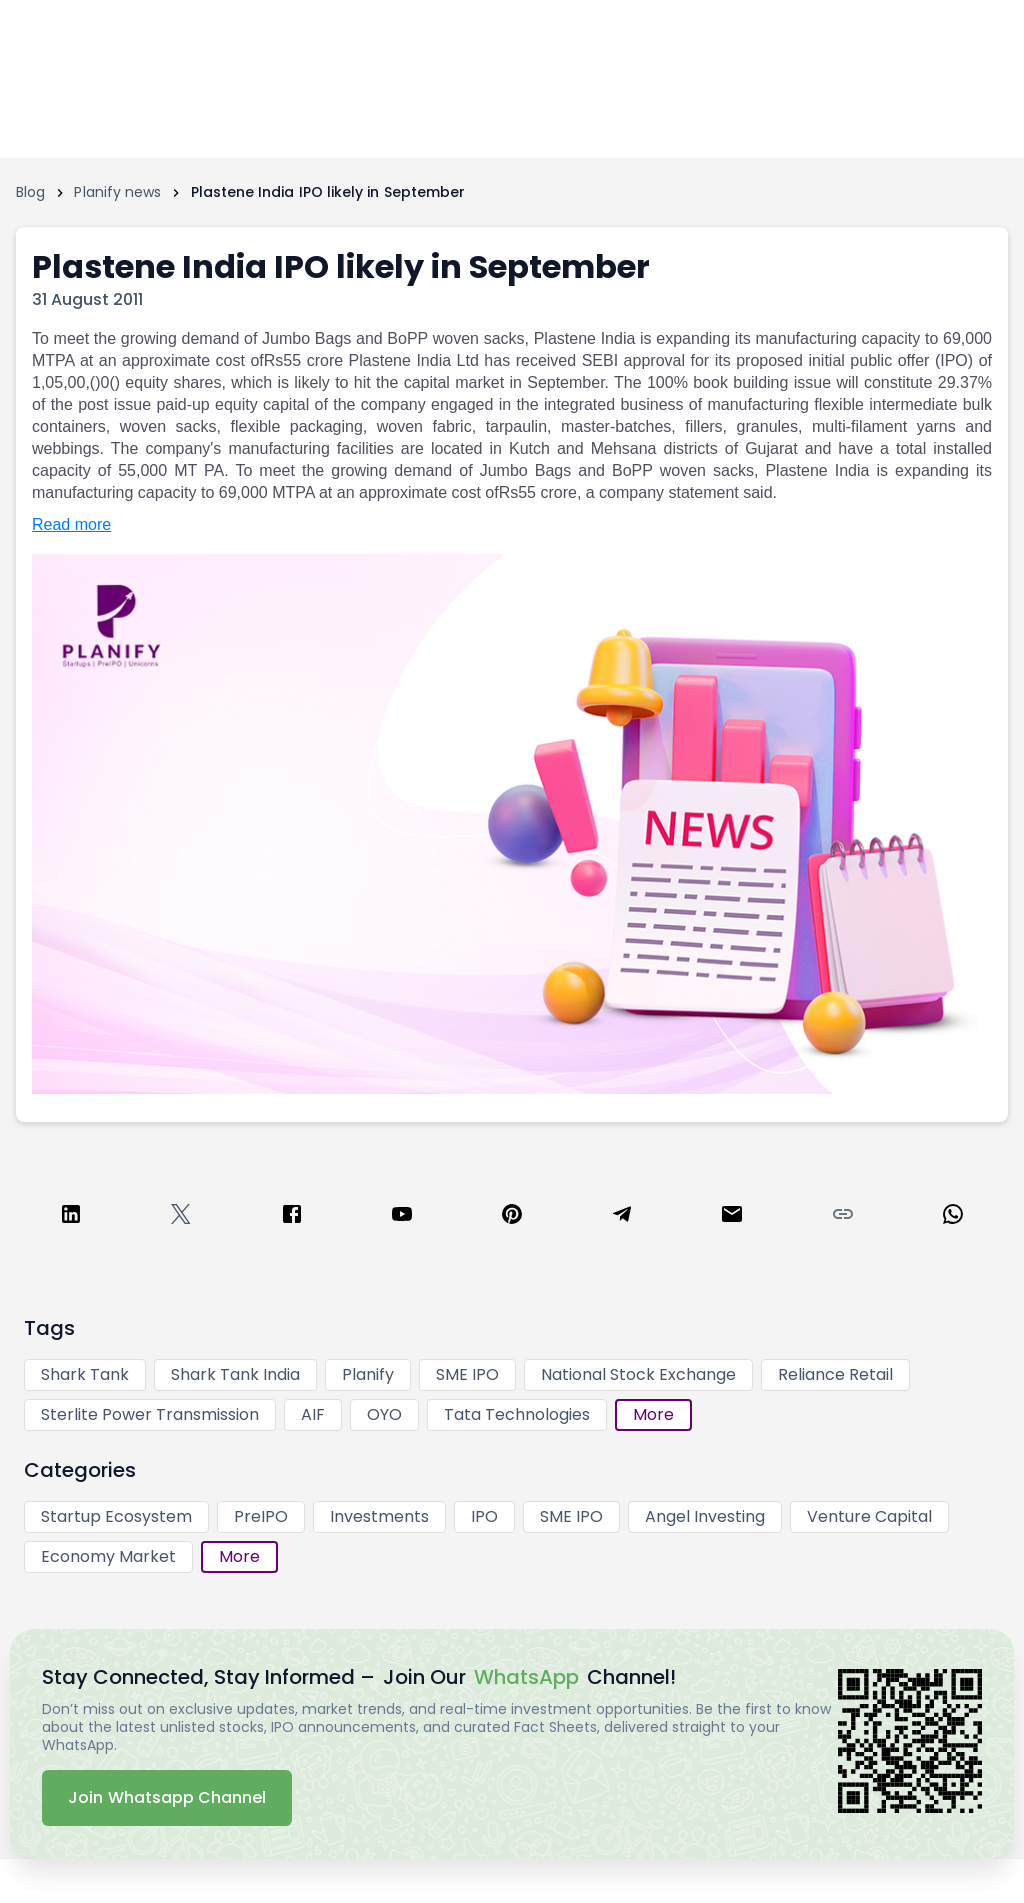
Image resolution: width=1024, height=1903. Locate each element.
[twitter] (181, 1217)
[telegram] (622, 1217)
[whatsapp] (953, 1217)
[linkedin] (71, 1217)
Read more (71, 524)
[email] (732, 1217)
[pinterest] (512, 1217)
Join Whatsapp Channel (167, 1797)
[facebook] (292, 1217)
